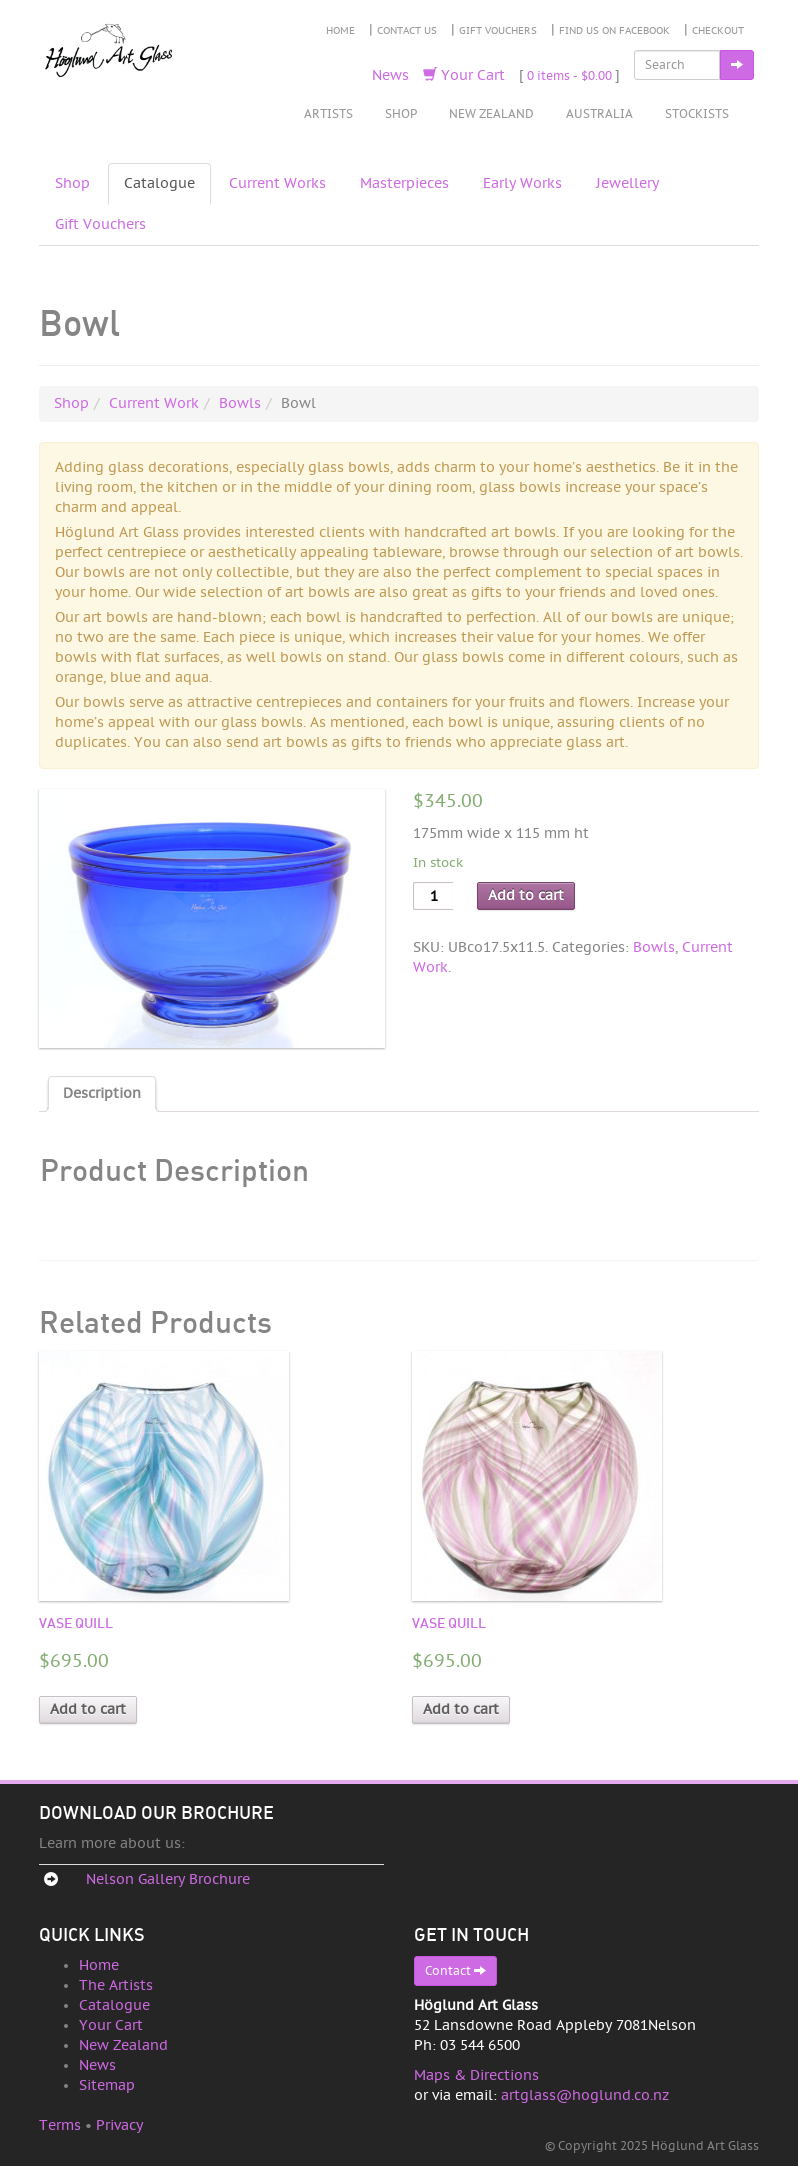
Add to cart (526, 895)
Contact (455, 1970)
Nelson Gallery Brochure (168, 1879)
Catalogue (159, 183)
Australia (599, 114)
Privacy (119, 2125)
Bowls (240, 403)
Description (102, 1093)
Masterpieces (404, 183)
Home (340, 31)
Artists (328, 114)
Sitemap (107, 2085)
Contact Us (407, 31)
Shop (401, 114)
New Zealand (491, 114)
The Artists (116, 1985)
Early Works (522, 183)
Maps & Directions (476, 2075)
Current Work (154, 403)
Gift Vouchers (498, 31)
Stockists (697, 114)
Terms (60, 2125)
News (390, 75)
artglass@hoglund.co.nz (585, 2095)
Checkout (718, 31)
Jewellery (627, 183)
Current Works (277, 183)
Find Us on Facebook (614, 31)
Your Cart (464, 75)
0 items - (569, 76)
